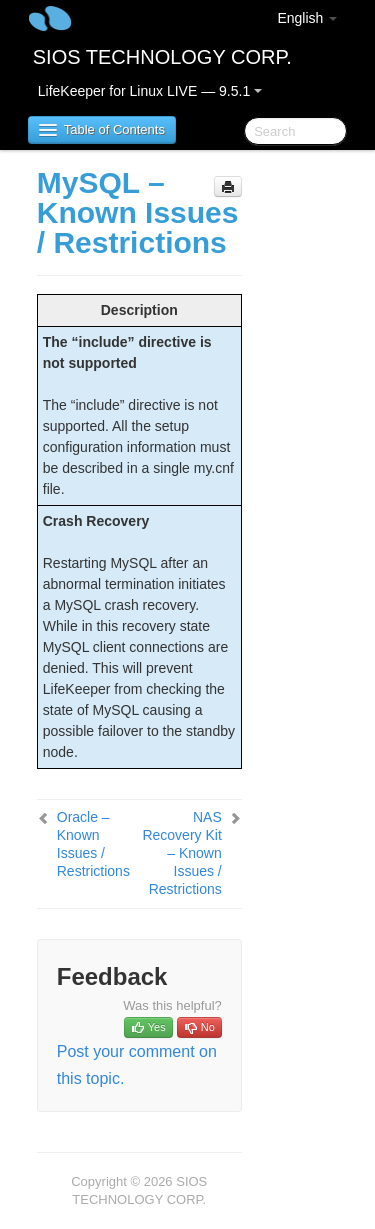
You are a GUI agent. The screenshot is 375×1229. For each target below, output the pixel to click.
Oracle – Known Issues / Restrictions (93, 844)
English (307, 18)
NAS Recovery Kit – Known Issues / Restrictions (181, 853)
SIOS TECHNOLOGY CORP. (162, 57)
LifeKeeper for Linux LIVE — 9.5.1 (150, 91)
